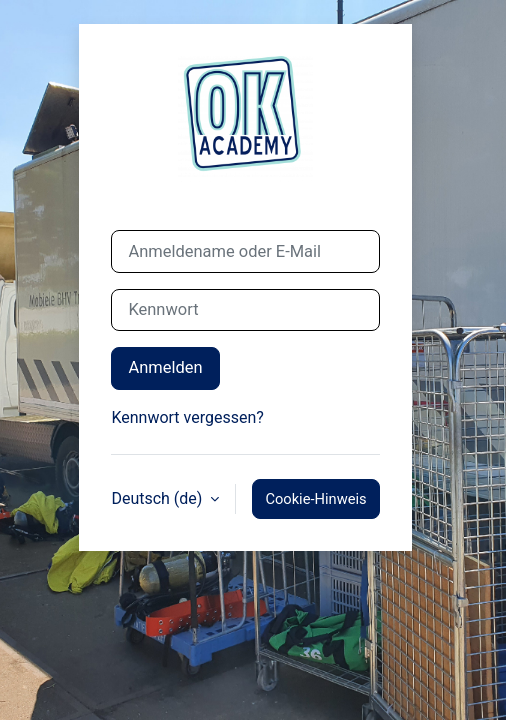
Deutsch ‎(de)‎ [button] (158, 498)
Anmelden (165, 367)
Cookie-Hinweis (315, 499)
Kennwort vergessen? (187, 417)
